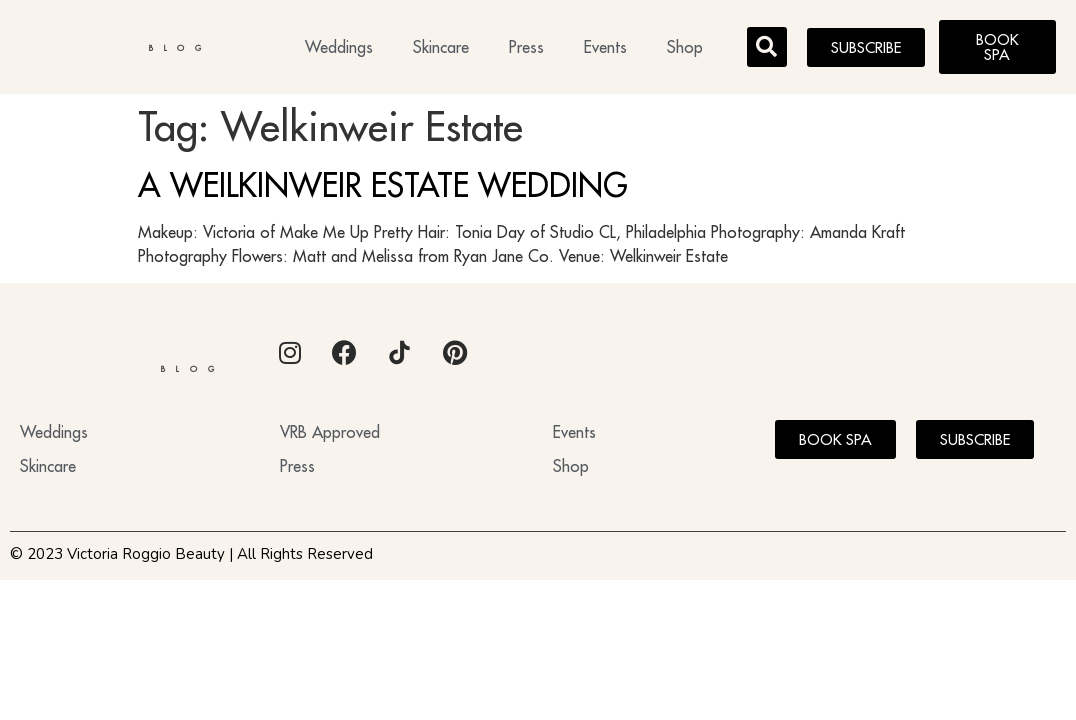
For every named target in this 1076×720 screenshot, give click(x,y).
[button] (767, 47)
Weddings (339, 47)
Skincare (441, 47)
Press (526, 47)
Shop (685, 47)
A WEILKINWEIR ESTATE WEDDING (383, 185)
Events (605, 47)
